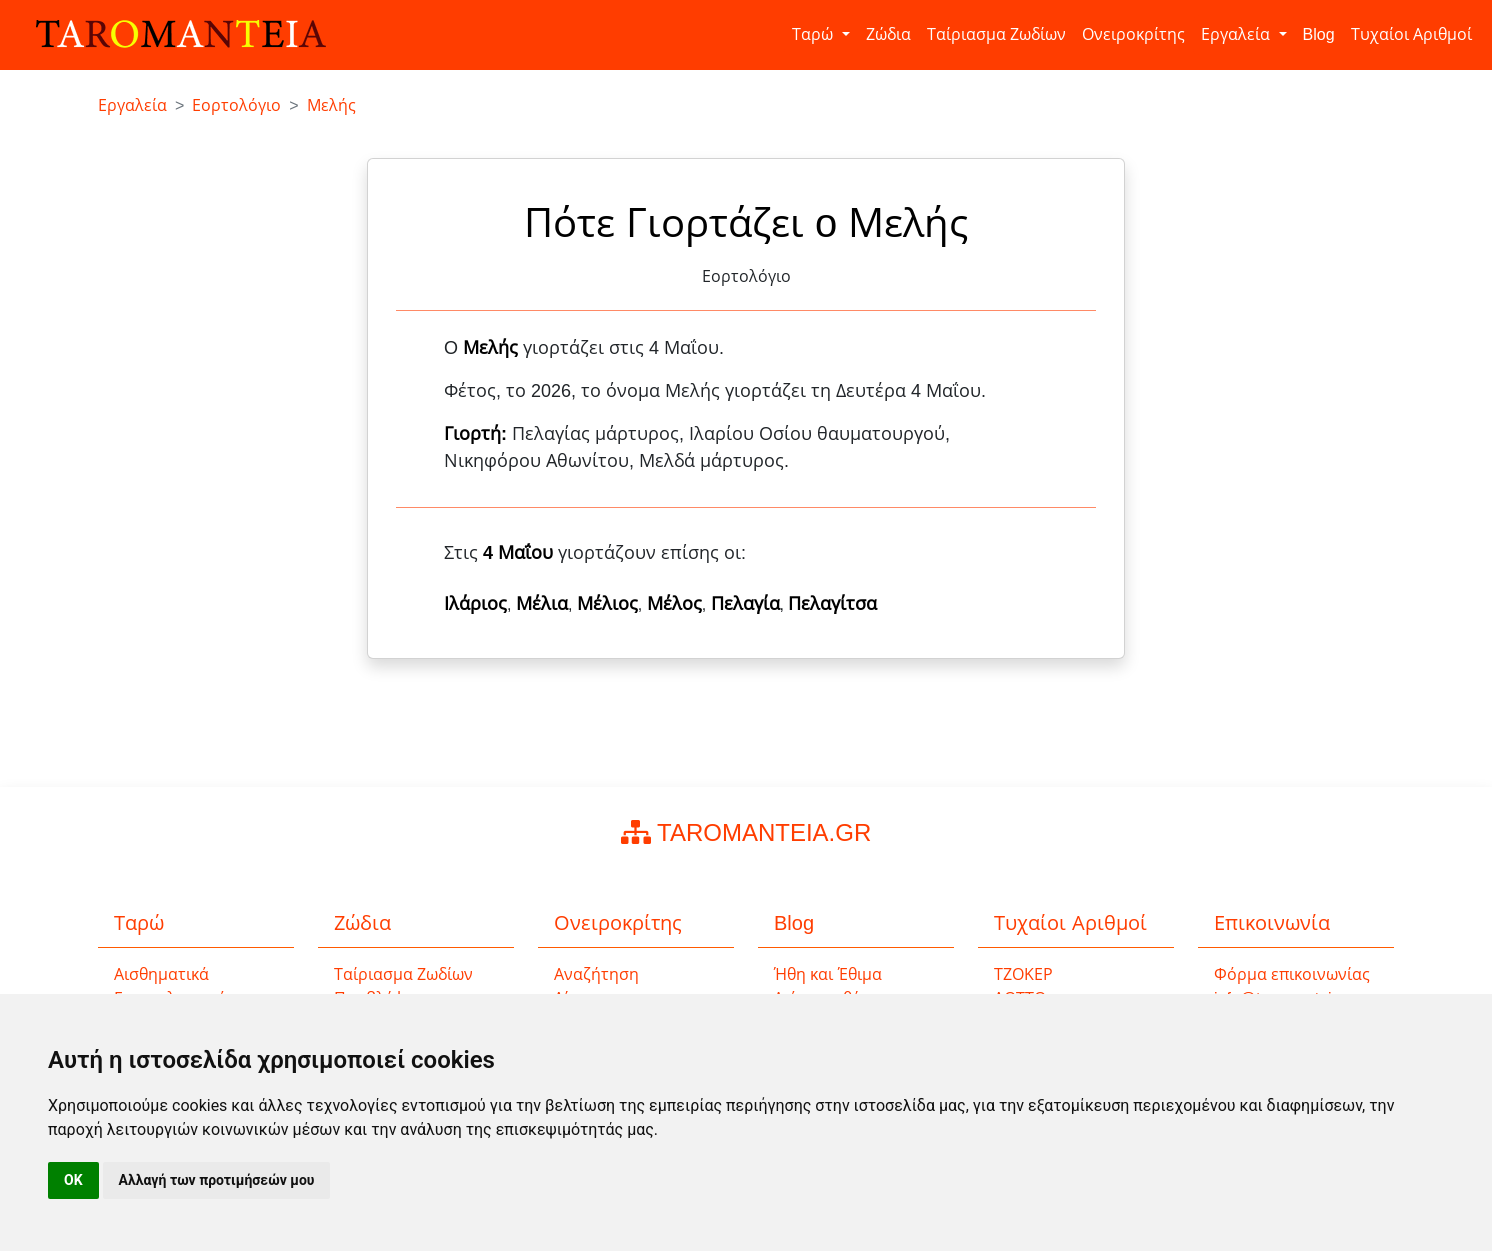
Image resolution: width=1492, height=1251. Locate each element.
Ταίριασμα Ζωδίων (996, 34)
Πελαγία (745, 604)
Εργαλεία (1237, 34)
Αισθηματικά (161, 974)
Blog (1319, 34)
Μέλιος (607, 604)
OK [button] (73, 1180)
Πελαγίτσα (832, 604)
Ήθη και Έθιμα (828, 974)
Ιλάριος (475, 604)
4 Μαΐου (518, 553)
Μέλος (674, 604)
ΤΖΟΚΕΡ (1023, 974)
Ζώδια (888, 34)
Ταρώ (814, 34)
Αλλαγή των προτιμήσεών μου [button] (217, 1180)
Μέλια (542, 604)
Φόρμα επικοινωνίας (1292, 974)
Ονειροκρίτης (1133, 34)
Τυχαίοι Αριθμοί (1411, 34)
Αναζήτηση (596, 974)
